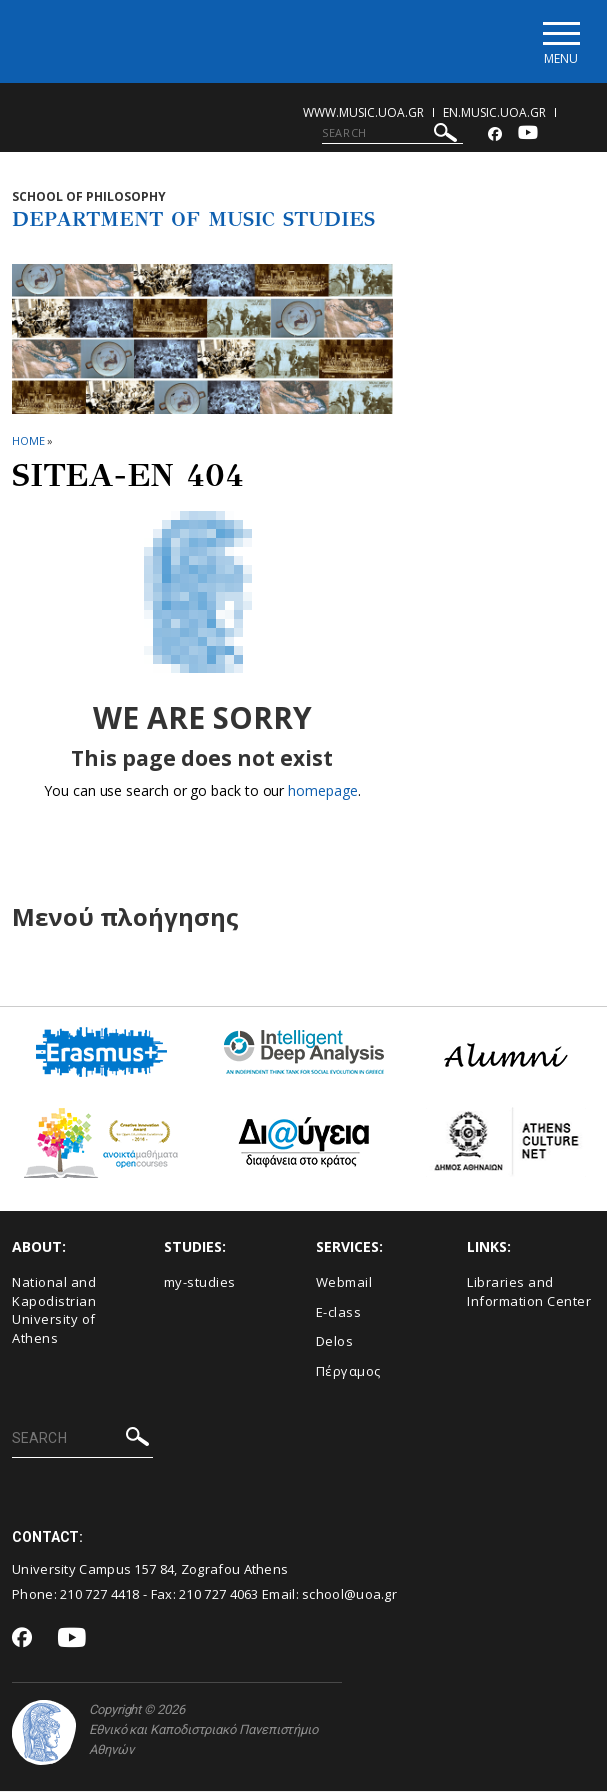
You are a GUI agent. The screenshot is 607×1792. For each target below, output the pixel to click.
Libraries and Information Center (529, 1292)
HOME (28, 440)
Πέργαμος (348, 1371)
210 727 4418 (100, 1594)
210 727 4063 (219, 1594)
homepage (322, 791)
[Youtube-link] (528, 134)
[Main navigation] (560, 41)
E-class (339, 1312)
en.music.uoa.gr (494, 112)
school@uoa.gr (349, 1594)
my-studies (200, 1283)
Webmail (344, 1283)
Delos (335, 1342)
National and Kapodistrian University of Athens (54, 1311)
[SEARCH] (392, 133)
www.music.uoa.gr (363, 112)
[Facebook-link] (495, 134)
